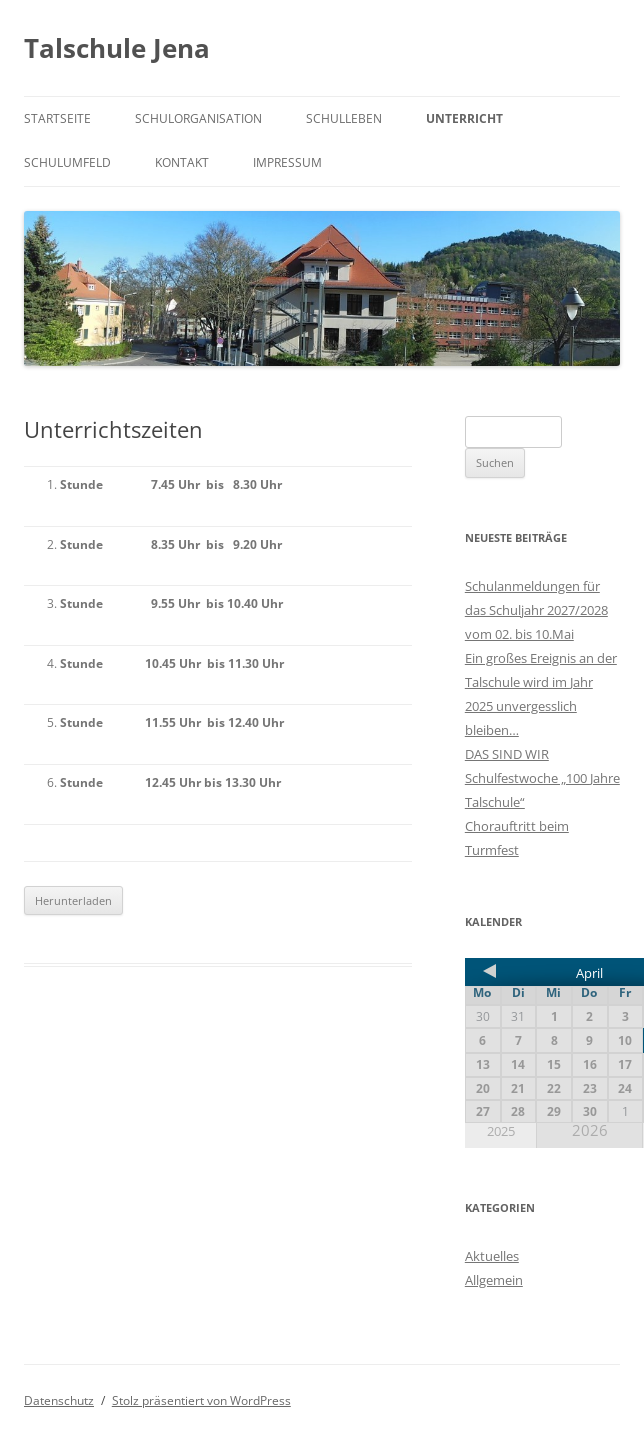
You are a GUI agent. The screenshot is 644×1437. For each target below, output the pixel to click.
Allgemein (494, 1280)
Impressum (287, 162)
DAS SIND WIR (507, 754)
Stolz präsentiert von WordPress (201, 1400)
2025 (501, 1131)
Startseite (57, 118)
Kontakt (182, 162)
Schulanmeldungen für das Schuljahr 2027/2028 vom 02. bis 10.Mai (536, 610)
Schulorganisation (198, 118)
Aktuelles (492, 1256)
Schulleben (344, 118)
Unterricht (464, 118)
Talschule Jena (117, 48)
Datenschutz (59, 1400)
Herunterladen (73, 900)
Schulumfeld (67, 162)
